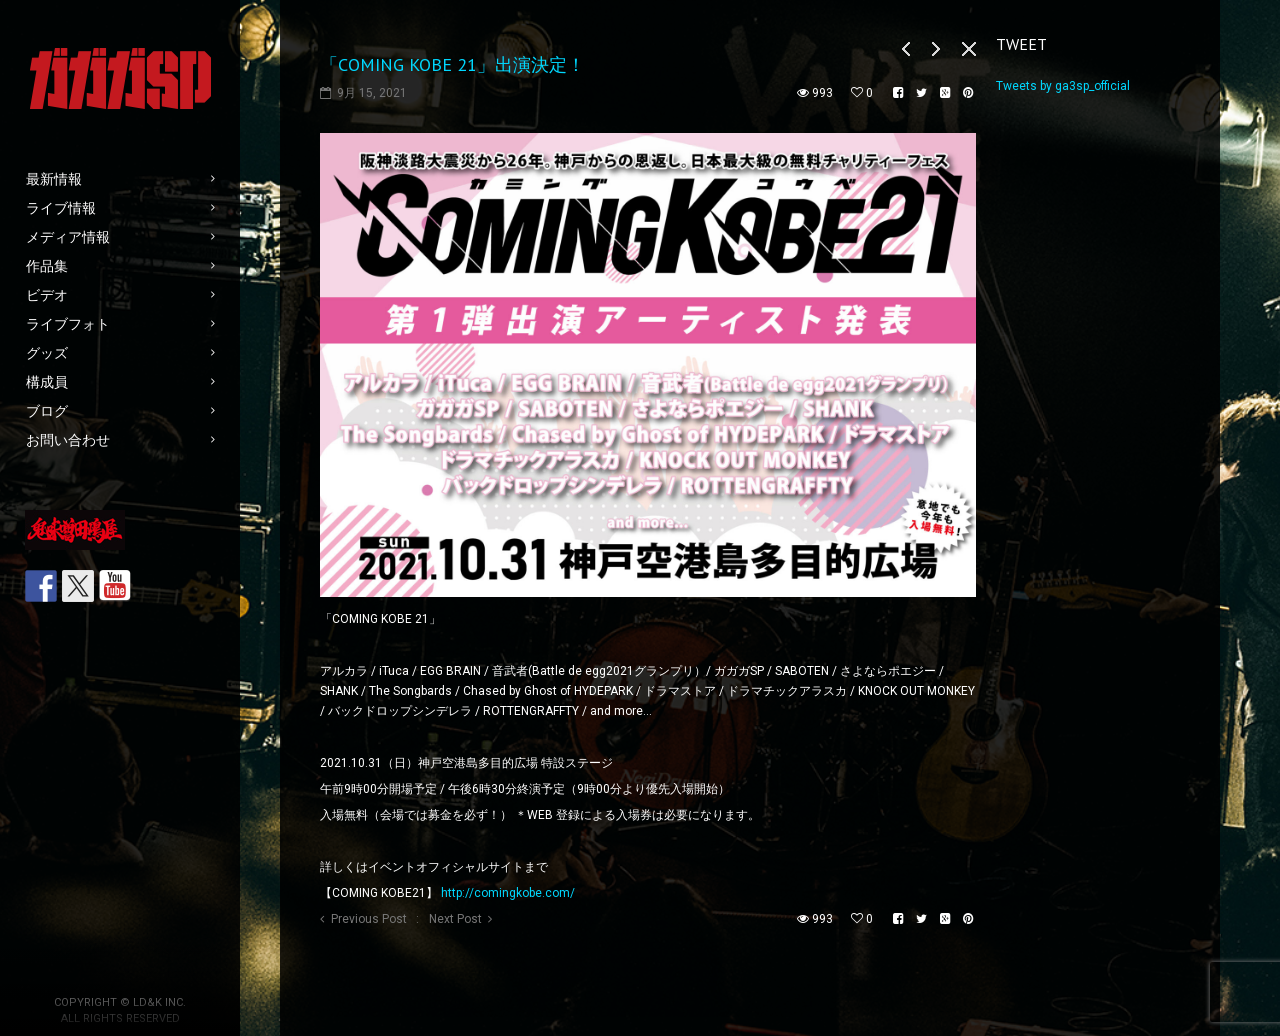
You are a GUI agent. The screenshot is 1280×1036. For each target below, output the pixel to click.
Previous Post (369, 919)
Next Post (455, 919)
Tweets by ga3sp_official (1063, 86)
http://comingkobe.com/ (508, 893)
